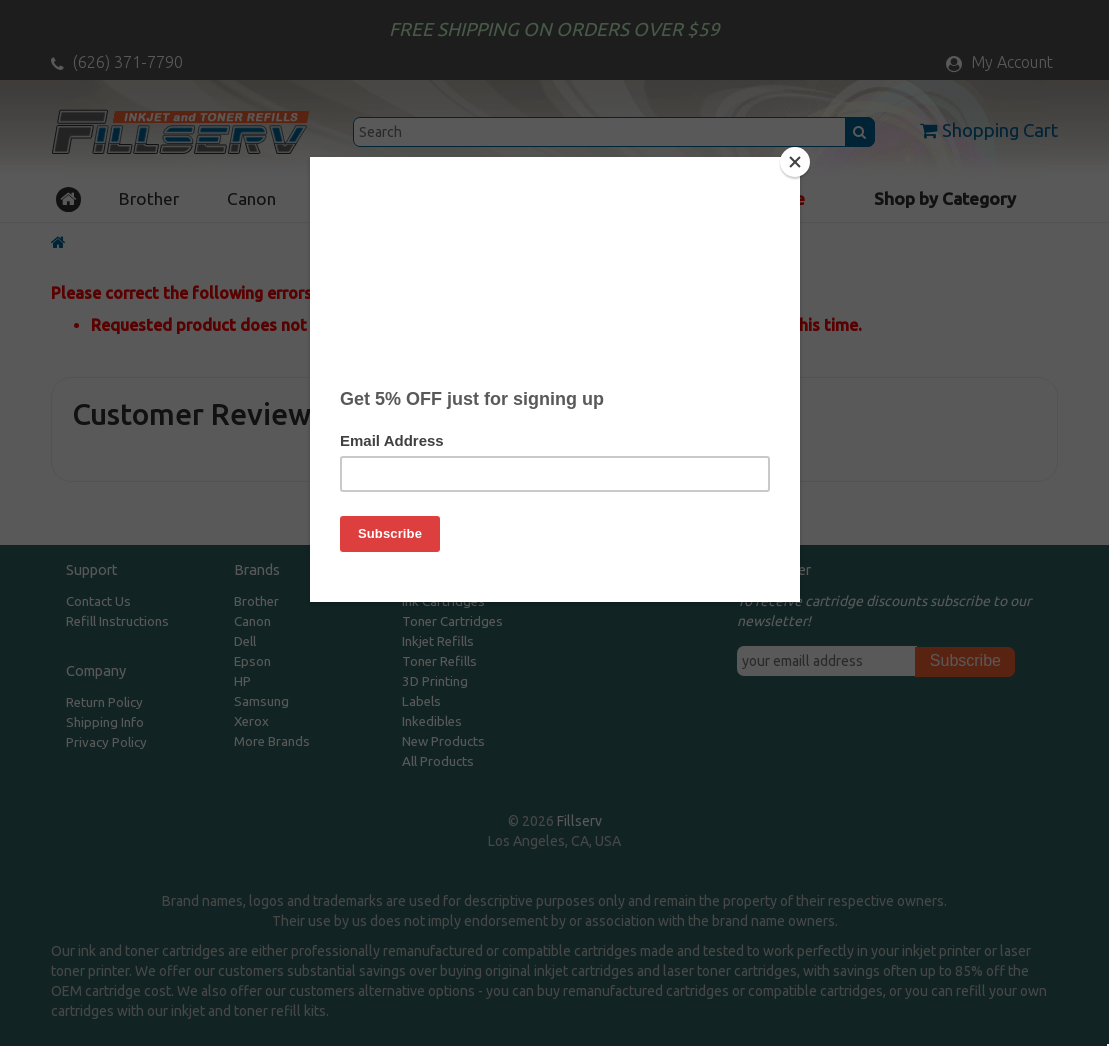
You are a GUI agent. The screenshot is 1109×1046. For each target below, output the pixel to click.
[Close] (795, 162)
